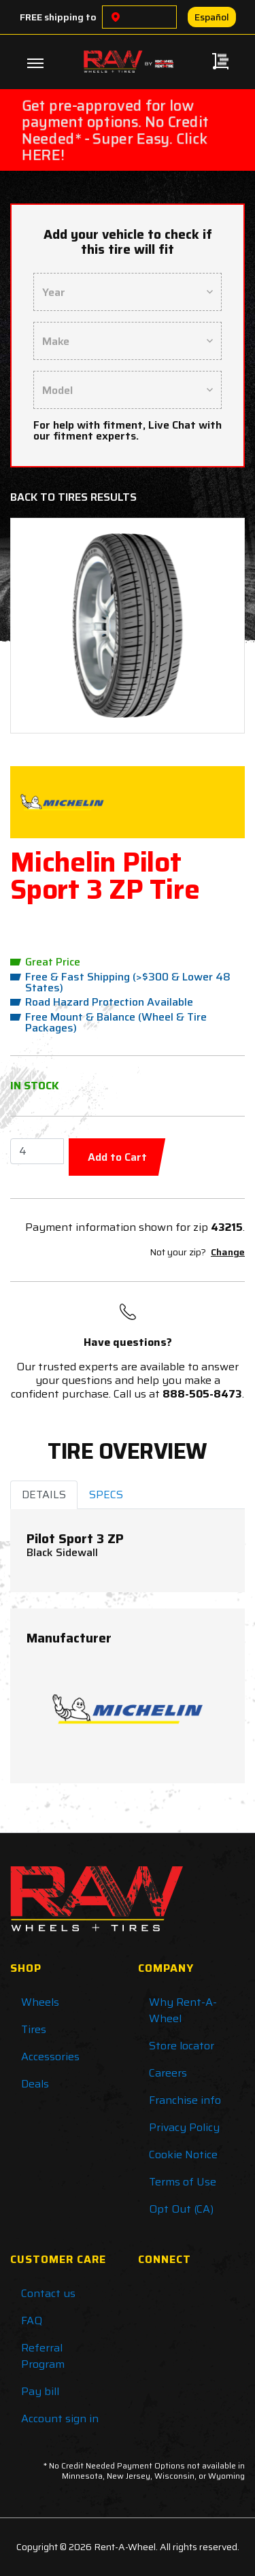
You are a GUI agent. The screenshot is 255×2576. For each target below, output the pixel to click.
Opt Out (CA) (181, 2208)
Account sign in (60, 2418)
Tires (33, 2029)
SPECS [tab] (106, 1494)
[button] (39, 625)
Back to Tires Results (73, 497)
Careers (168, 2072)
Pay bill (40, 2391)
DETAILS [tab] (44, 1494)
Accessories (50, 2056)
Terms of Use (182, 2181)
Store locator (181, 2045)
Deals (35, 2083)
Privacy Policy (184, 2127)
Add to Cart (117, 1157)
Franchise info (185, 2100)
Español (211, 17)
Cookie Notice (183, 2154)
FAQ (31, 2320)
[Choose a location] (115, 17)
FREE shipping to (58, 17)
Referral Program (43, 2356)
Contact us (48, 2293)
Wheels (40, 2002)
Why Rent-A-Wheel (183, 2010)
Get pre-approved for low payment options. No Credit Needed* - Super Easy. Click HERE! (115, 130)
